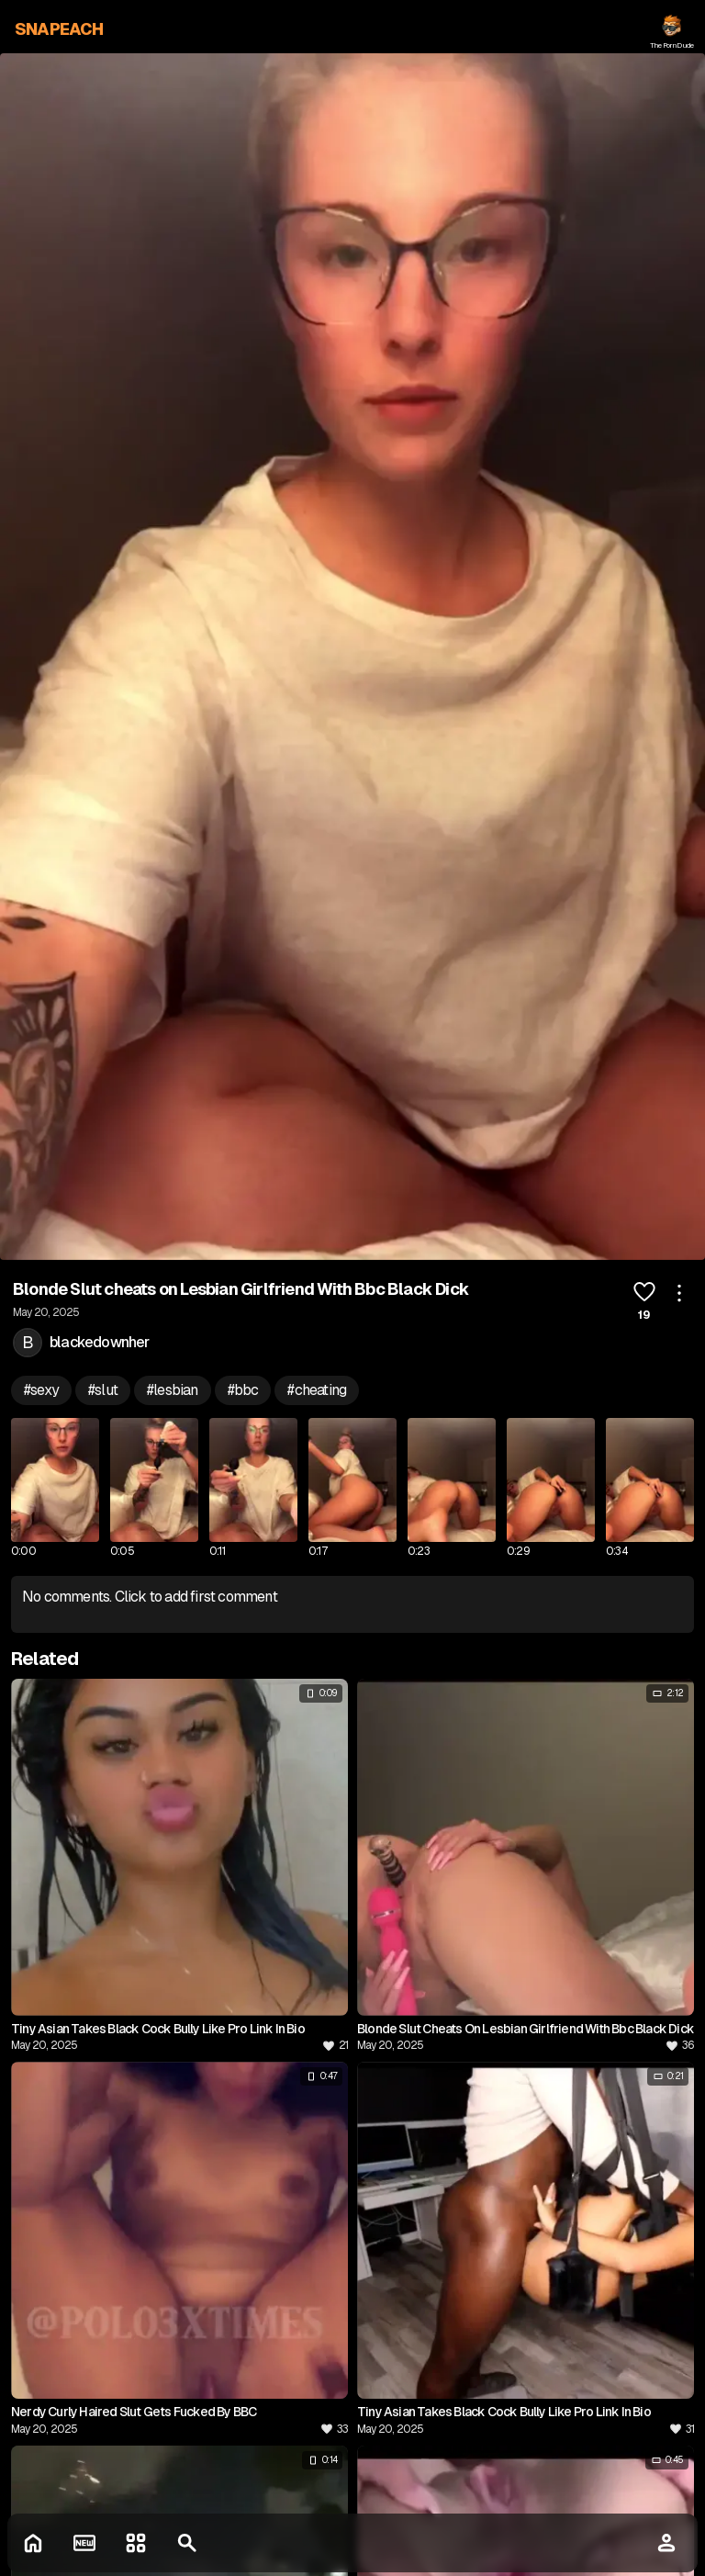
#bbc (243, 1390)
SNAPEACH (59, 29)
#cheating (316, 1390)
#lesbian (172, 1390)
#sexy (41, 1390)
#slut (103, 1390)
